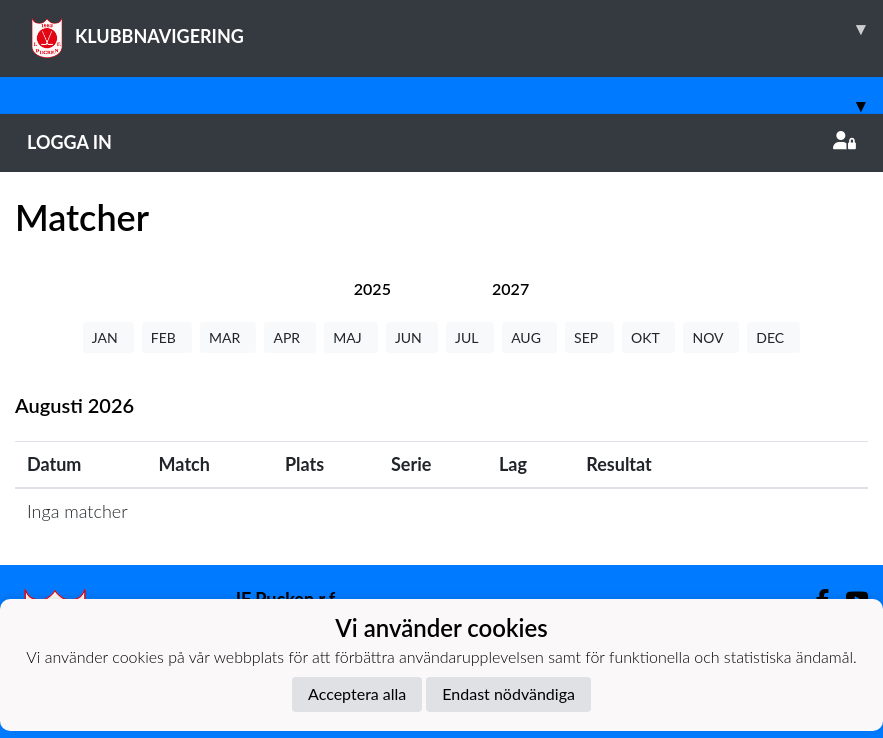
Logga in (441, 142)
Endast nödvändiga (508, 693)
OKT (649, 337)
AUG (529, 337)
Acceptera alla (357, 693)
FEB (167, 337)
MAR (228, 337)
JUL (470, 337)
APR (290, 337)
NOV (711, 337)
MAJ (351, 337)
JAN (108, 337)
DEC (773, 337)
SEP (589, 337)
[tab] (372, 288)
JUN (412, 337)
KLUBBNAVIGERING (455, 29)
